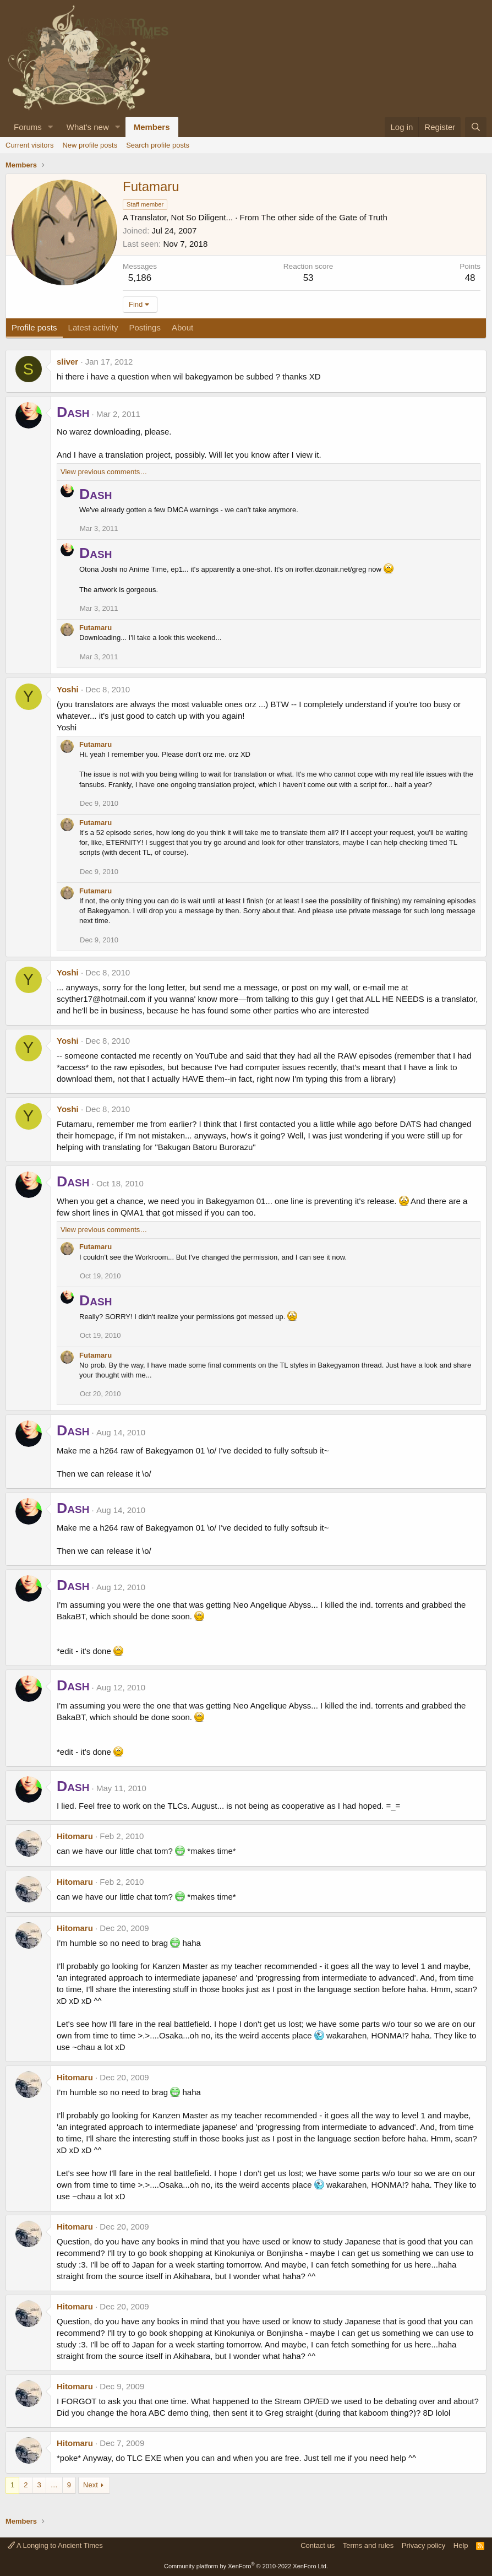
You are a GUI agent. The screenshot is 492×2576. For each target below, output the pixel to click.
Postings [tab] (145, 327)
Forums (28, 127)
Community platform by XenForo (246, 2566)
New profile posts (89, 145)
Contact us (317, 2545)
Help (460, 2545)
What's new (88, 127)
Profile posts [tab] (34, 327)
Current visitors (29, 145)
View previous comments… (104, 472)
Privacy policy (423, 2545)
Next (90, 2485)
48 (470, 278)
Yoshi (68, 689)
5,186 (140, 278)
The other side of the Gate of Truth (324, 217)
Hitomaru (75, 1836)
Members (152, 127)
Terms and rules (368, 2545)
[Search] (475, 127)
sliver (67, 361)
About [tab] (182, 327)
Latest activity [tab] (93, 327)
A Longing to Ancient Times (55, 2545)
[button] (50, 127)
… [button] (54, 2485)
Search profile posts (157, 145)
